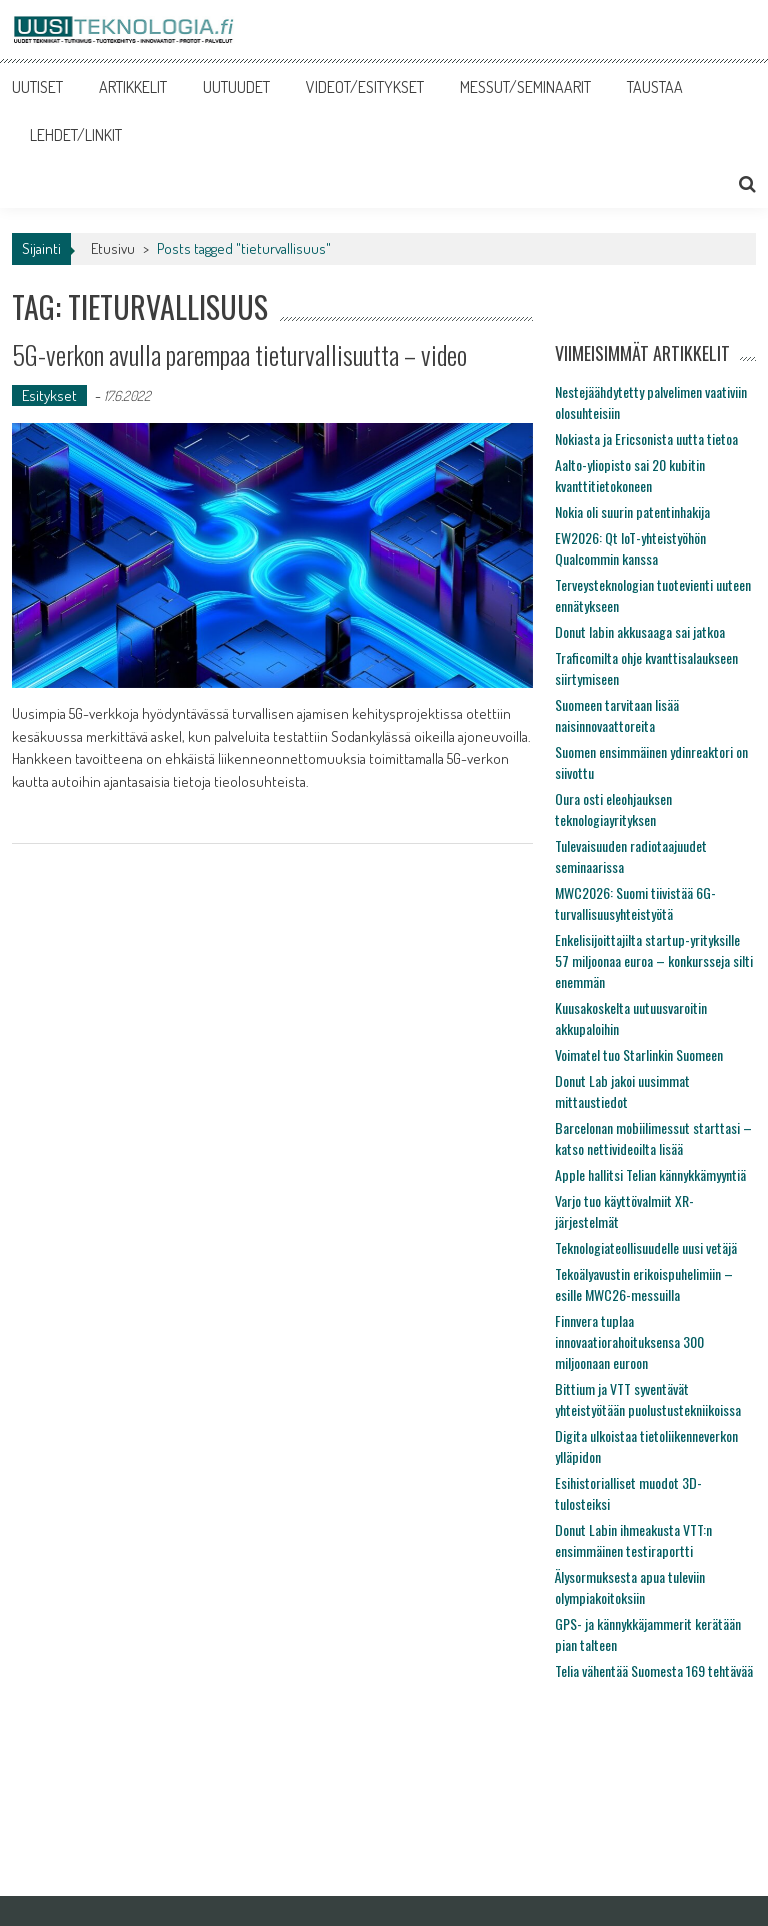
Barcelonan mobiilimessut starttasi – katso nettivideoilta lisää (653, 1138)
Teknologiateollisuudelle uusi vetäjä (646, 1247)
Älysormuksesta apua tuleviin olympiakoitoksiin (630, 1587)
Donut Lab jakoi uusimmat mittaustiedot (622, 1091)
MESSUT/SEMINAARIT (525, 87)
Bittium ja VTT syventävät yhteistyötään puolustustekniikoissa (648, 1399)
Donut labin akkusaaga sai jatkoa (640, 631)
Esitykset (49, 395)
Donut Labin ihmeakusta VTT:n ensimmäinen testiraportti (633, 1540)
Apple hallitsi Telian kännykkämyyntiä (650, 1174)
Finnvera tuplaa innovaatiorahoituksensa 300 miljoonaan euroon (629, 1341)
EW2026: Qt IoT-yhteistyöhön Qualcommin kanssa (630, 548)
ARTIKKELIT (133, 87)
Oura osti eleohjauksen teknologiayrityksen (613, 809)
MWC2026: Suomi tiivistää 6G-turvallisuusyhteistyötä (635, 903)
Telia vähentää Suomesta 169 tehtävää (654, 1670)
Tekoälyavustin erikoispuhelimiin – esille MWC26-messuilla (644, 1284)
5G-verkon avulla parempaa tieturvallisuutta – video (239, 354)
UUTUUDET (236, 87)
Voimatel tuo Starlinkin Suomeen (639, 1054)
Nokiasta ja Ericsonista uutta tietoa (646, 438)
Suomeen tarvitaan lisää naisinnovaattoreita (617, 715)
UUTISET (37, 87)
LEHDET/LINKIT (76, 135)
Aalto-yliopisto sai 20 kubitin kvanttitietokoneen (630, 475)
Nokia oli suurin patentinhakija (632, 511)
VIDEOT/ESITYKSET (365, 87)
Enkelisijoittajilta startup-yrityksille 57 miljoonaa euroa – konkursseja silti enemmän (654, 960)
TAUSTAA (655, 87)
